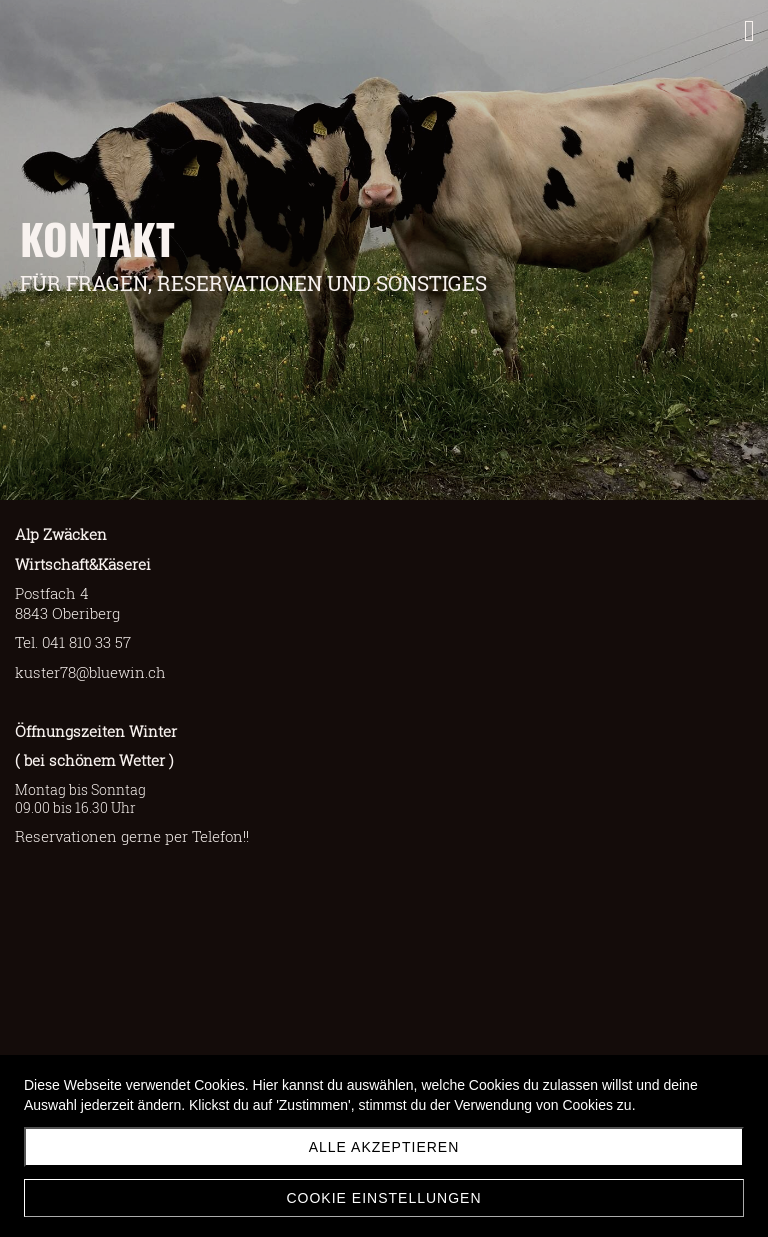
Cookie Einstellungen (383, 1198)
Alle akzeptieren (384, 1147)
